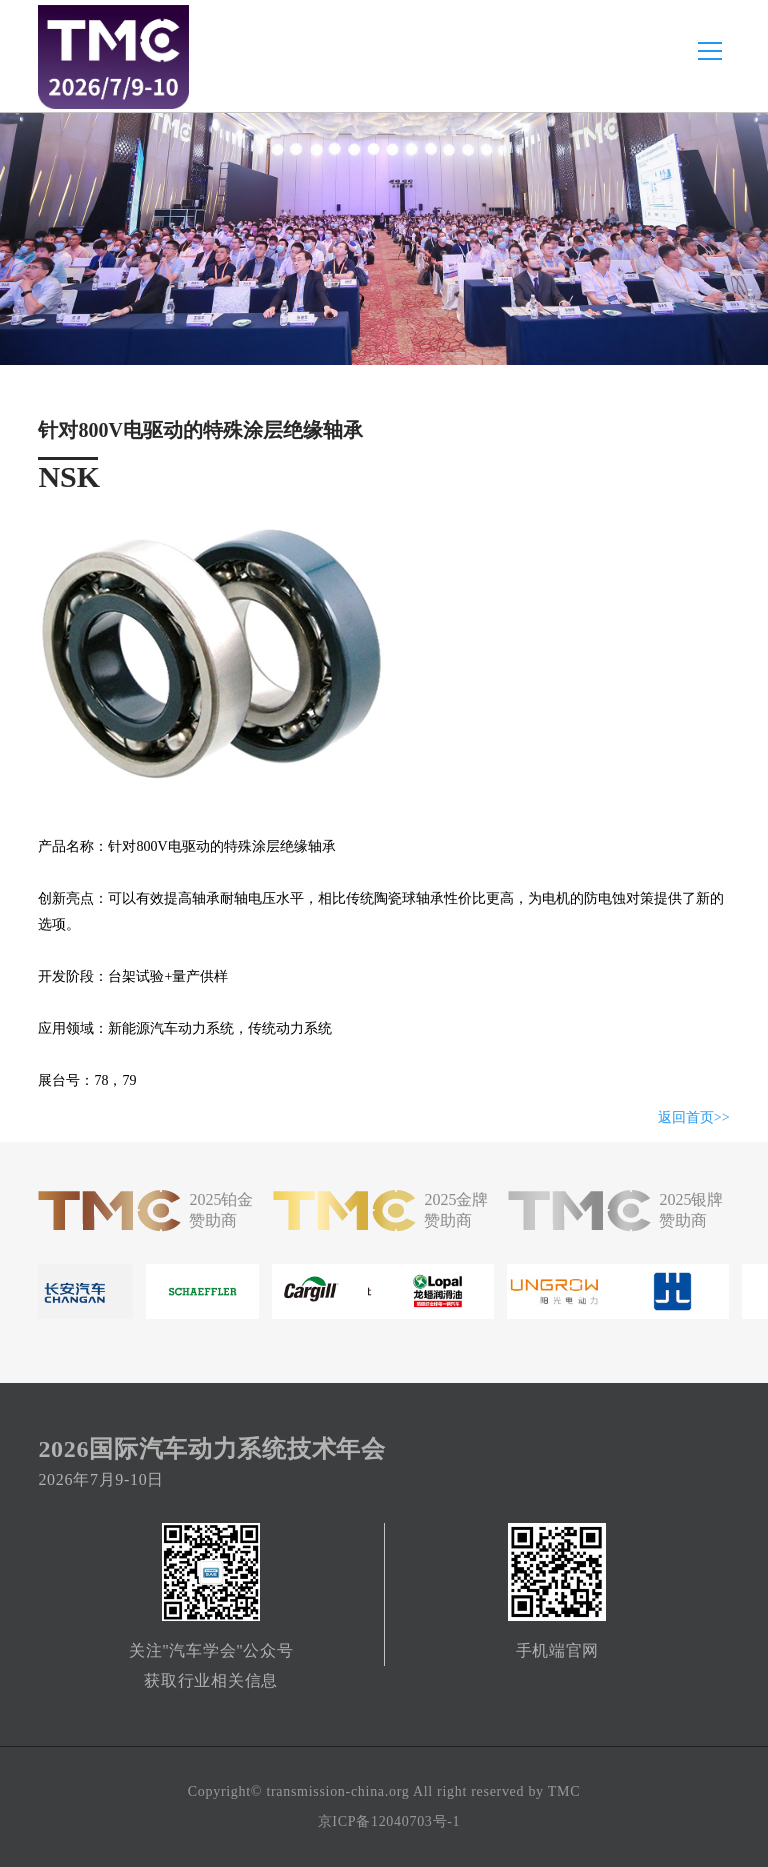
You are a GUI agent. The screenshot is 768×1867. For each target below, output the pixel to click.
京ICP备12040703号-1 (389, 1821)
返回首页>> (694, 1117)
